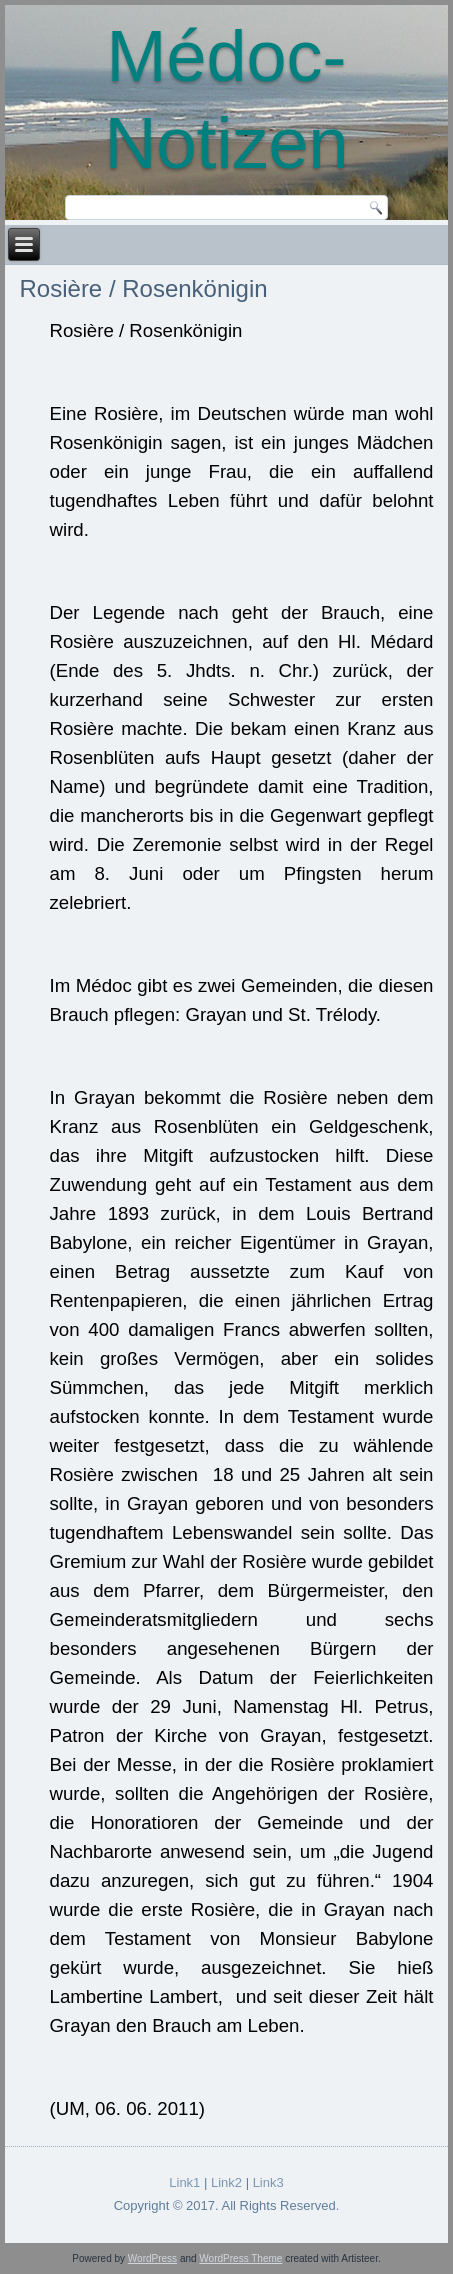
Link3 (268, 2182)
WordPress (152, 2258)
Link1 (184, 2182)
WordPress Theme (240, 2258)
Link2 (226, 2182)
